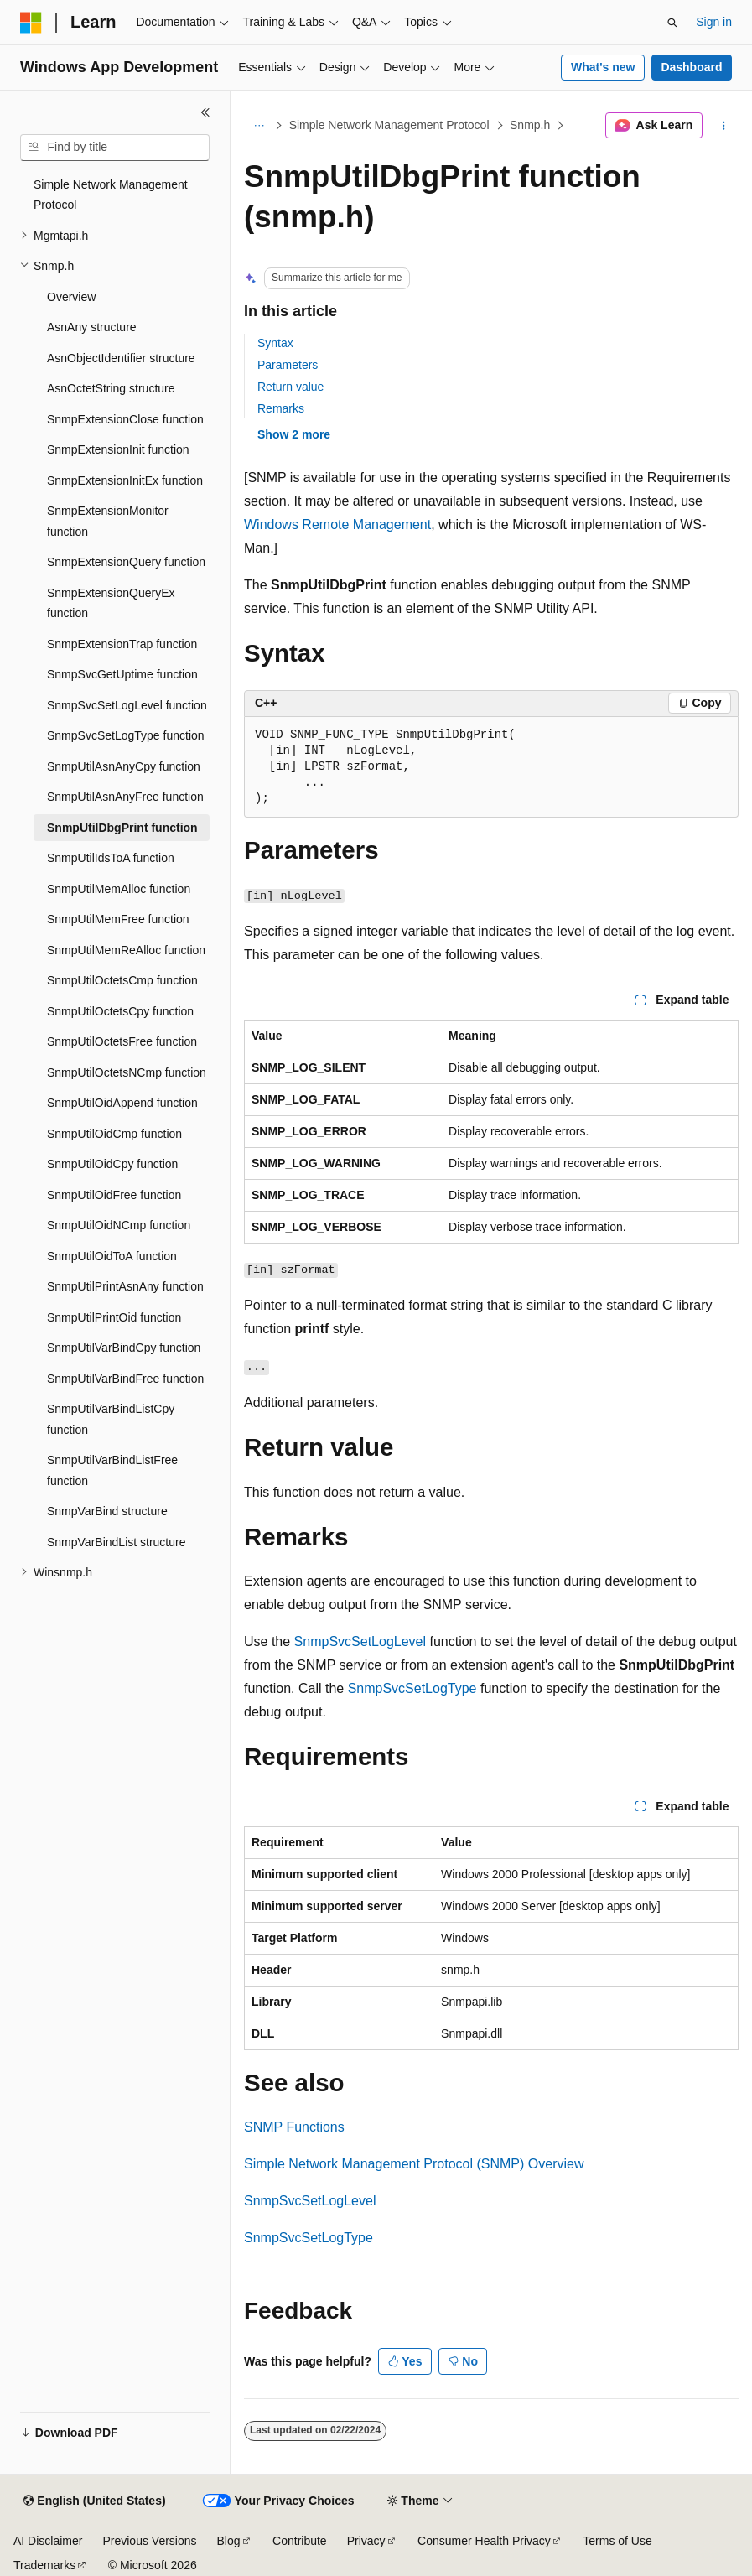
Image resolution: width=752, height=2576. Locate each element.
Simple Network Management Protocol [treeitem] (111, 195)
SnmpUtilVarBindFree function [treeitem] (125, 1378)
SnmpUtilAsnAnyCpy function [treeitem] (123, 766)
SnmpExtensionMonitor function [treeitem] (108, 521)
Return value (290, 386)
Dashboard (691, 67)
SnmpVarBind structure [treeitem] (107, 1511)
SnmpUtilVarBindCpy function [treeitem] (123, 1347)
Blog (229, 2540)
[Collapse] (205, 112)
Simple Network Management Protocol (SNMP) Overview (413, 2164)
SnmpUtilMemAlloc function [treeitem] (118, 889)
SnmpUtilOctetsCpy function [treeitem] (120, 1011)
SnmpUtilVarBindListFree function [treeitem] (112, 1470)
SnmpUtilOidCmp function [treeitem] (114, 1133)
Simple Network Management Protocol (389, 125)
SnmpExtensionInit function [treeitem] (118, 449)
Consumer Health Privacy (484, 2540)
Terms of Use (617, 2540)
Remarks (280, 408)
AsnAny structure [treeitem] (92, 327)
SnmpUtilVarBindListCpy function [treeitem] (110, 1419)
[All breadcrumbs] (258, 125)
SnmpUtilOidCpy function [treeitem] (112, 1164)
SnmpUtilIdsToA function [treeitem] (110, 858)
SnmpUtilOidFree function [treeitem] (114, 1195)
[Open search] (672, 23)
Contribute (299, 2540)
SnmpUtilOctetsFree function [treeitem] (122, 1041)
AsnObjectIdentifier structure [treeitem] (121, 358)
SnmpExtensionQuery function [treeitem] (126, 562)
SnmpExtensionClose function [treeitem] (125, 419)
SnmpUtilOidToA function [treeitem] (112, 1256)
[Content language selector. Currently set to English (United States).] (94, 2501)
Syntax (275, 343)
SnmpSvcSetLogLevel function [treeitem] (127, 705)
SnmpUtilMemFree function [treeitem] (118, 919)
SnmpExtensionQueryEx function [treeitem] (111, 603)
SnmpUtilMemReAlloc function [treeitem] (126, 950)
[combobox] (115, 147)
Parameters (287, 364)
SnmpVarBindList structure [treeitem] (116, 1542)
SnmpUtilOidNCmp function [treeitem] (118, 1225)
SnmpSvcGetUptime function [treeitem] (122, 674)
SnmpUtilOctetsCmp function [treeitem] (122, 980)
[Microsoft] (31, 23)
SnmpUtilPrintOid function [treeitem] (114, 1317)
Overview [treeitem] (71, 297)
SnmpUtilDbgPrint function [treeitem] (122, 827)
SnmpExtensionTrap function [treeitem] (122, 644)
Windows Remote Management (337, 524)
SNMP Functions (294, 2127)
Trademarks (44, 2565)
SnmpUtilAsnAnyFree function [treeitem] (125, 796)
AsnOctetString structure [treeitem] (111, 388)
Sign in (714, 22)
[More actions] (724, 125)
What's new (603, 67)
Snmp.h (530, 125)
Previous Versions (149, 2540)
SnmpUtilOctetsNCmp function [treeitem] (126, 1072)
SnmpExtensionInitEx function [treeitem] (125, 480)
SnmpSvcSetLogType (412, 1688)
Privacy (366, 2540)
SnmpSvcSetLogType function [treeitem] (126, 735)
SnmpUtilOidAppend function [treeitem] (122, 1102)
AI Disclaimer (47, 2540)
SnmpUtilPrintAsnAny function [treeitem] (125, 1286)
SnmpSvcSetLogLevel (360, 1641)
